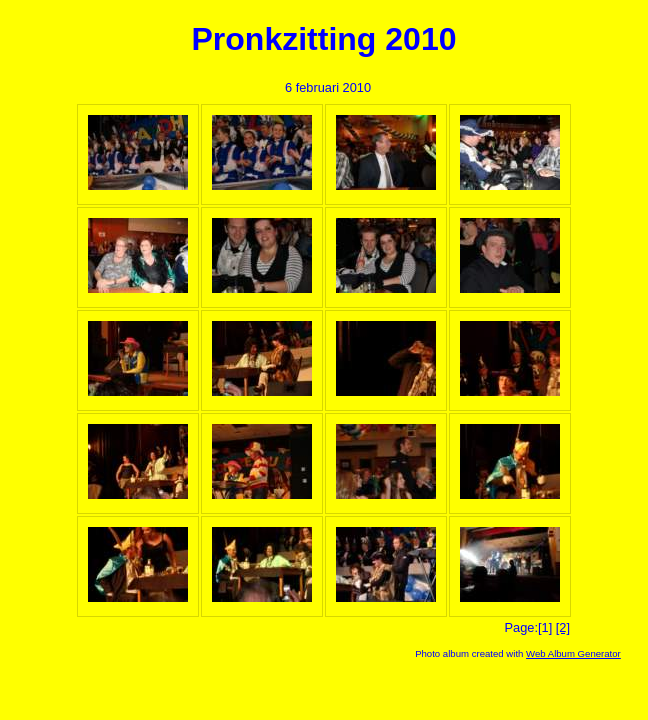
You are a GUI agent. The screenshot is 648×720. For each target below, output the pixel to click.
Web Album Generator (573, 653)
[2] (563, 627)
